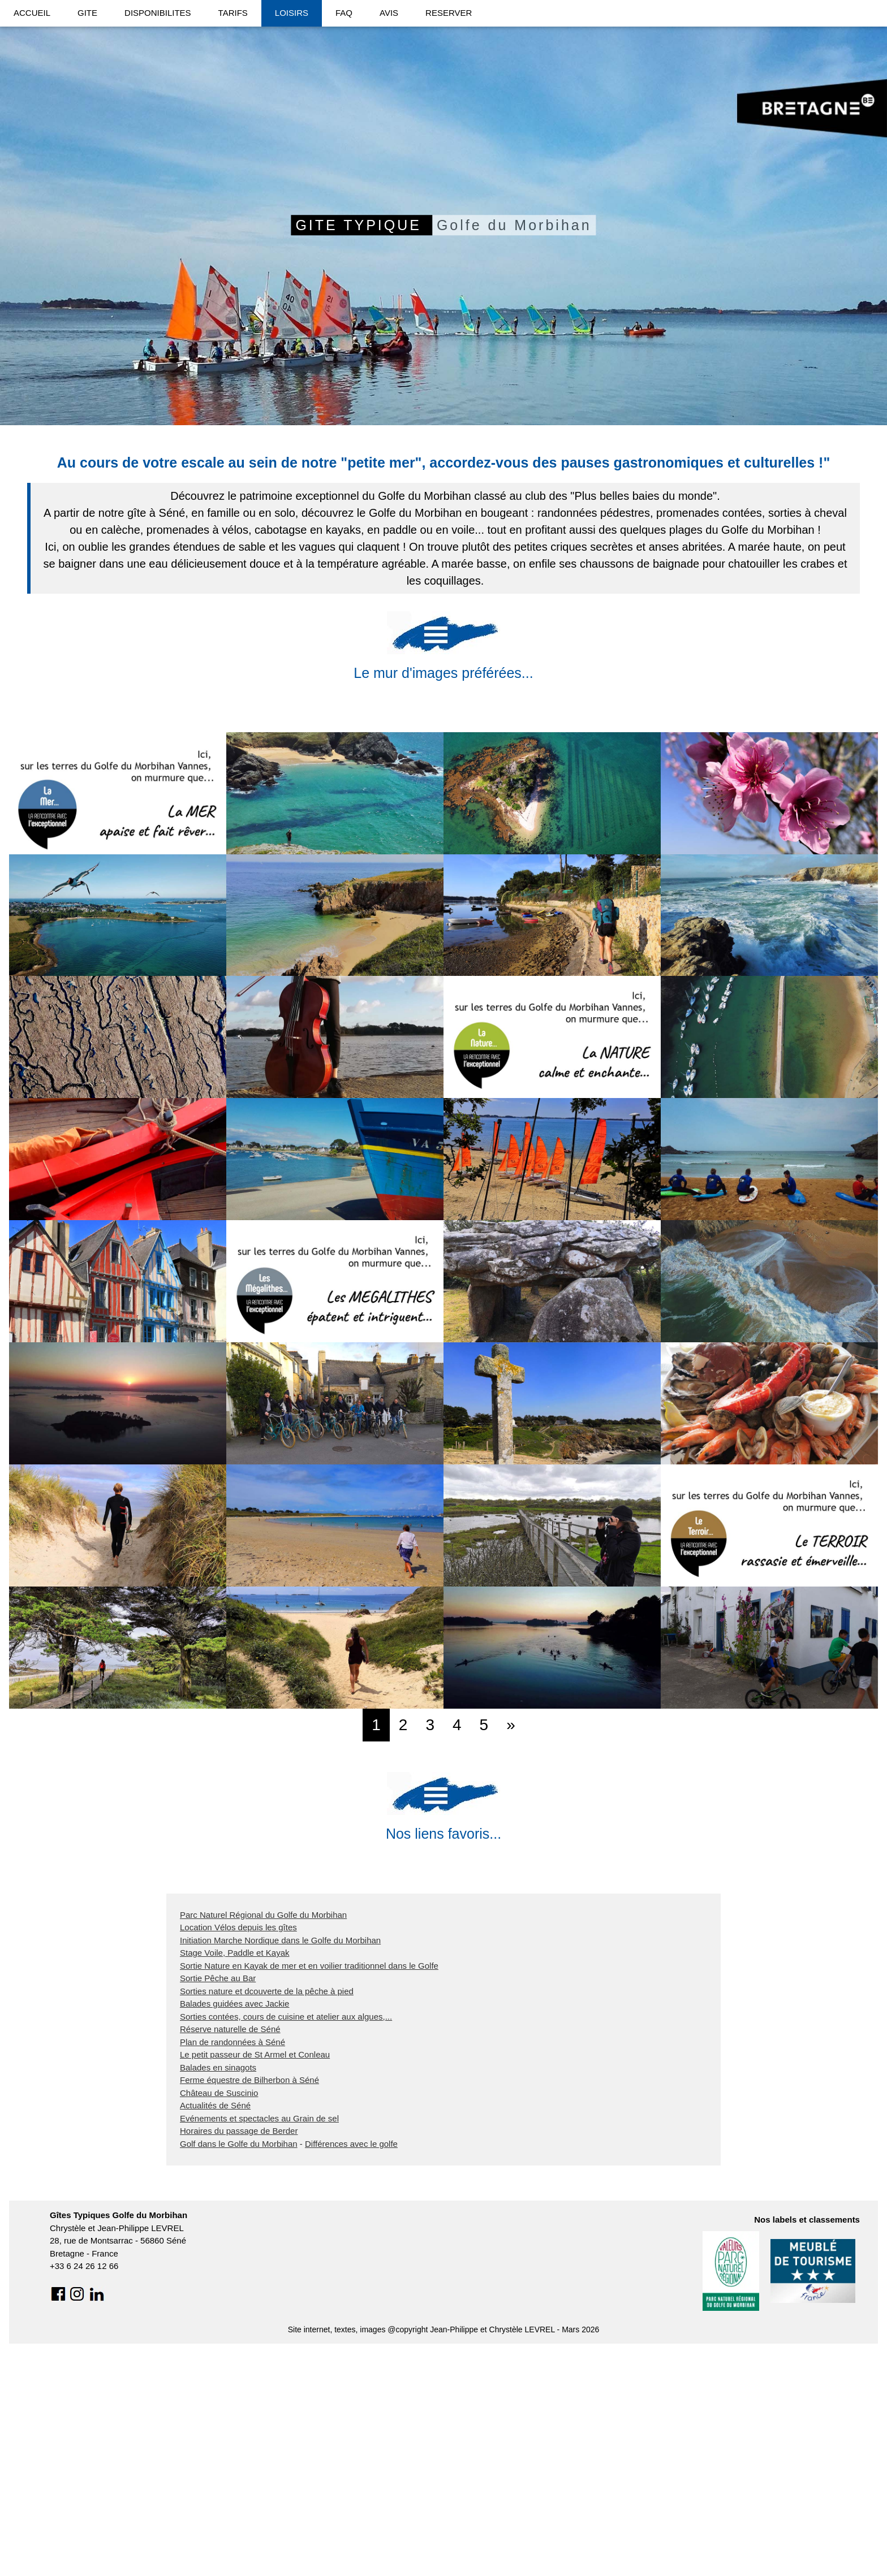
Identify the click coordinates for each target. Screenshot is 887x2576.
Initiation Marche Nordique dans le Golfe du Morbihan (280, 2163)
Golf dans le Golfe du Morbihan (239, 2366)
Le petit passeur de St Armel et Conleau (255, 2278)
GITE (87, 13)
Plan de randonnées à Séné (232, 2265)
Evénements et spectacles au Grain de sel (259, 2341)
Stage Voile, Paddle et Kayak (234, 2176)
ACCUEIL (32, 13)
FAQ (343, 13)
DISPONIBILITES (157, 13)
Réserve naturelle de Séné (230, 2252)
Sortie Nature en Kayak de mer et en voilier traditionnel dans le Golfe (309, 2188)
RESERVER (448, 13)
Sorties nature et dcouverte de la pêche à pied (267, 2214)
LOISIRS (291, 13)
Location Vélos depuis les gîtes (238, 2150)
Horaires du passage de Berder (239, 2354)
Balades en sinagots (218, 2290)
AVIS (389, 13)
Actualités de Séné (215, 2328)
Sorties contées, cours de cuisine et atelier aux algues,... (286, 2239)
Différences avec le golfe (351, 2366)
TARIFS (233, 13)
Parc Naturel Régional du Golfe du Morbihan (263, 2137)
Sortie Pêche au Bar (218, 2201)
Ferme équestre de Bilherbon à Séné (249, 2303)
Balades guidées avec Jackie (234, 2227)
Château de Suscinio (219, 2315)
